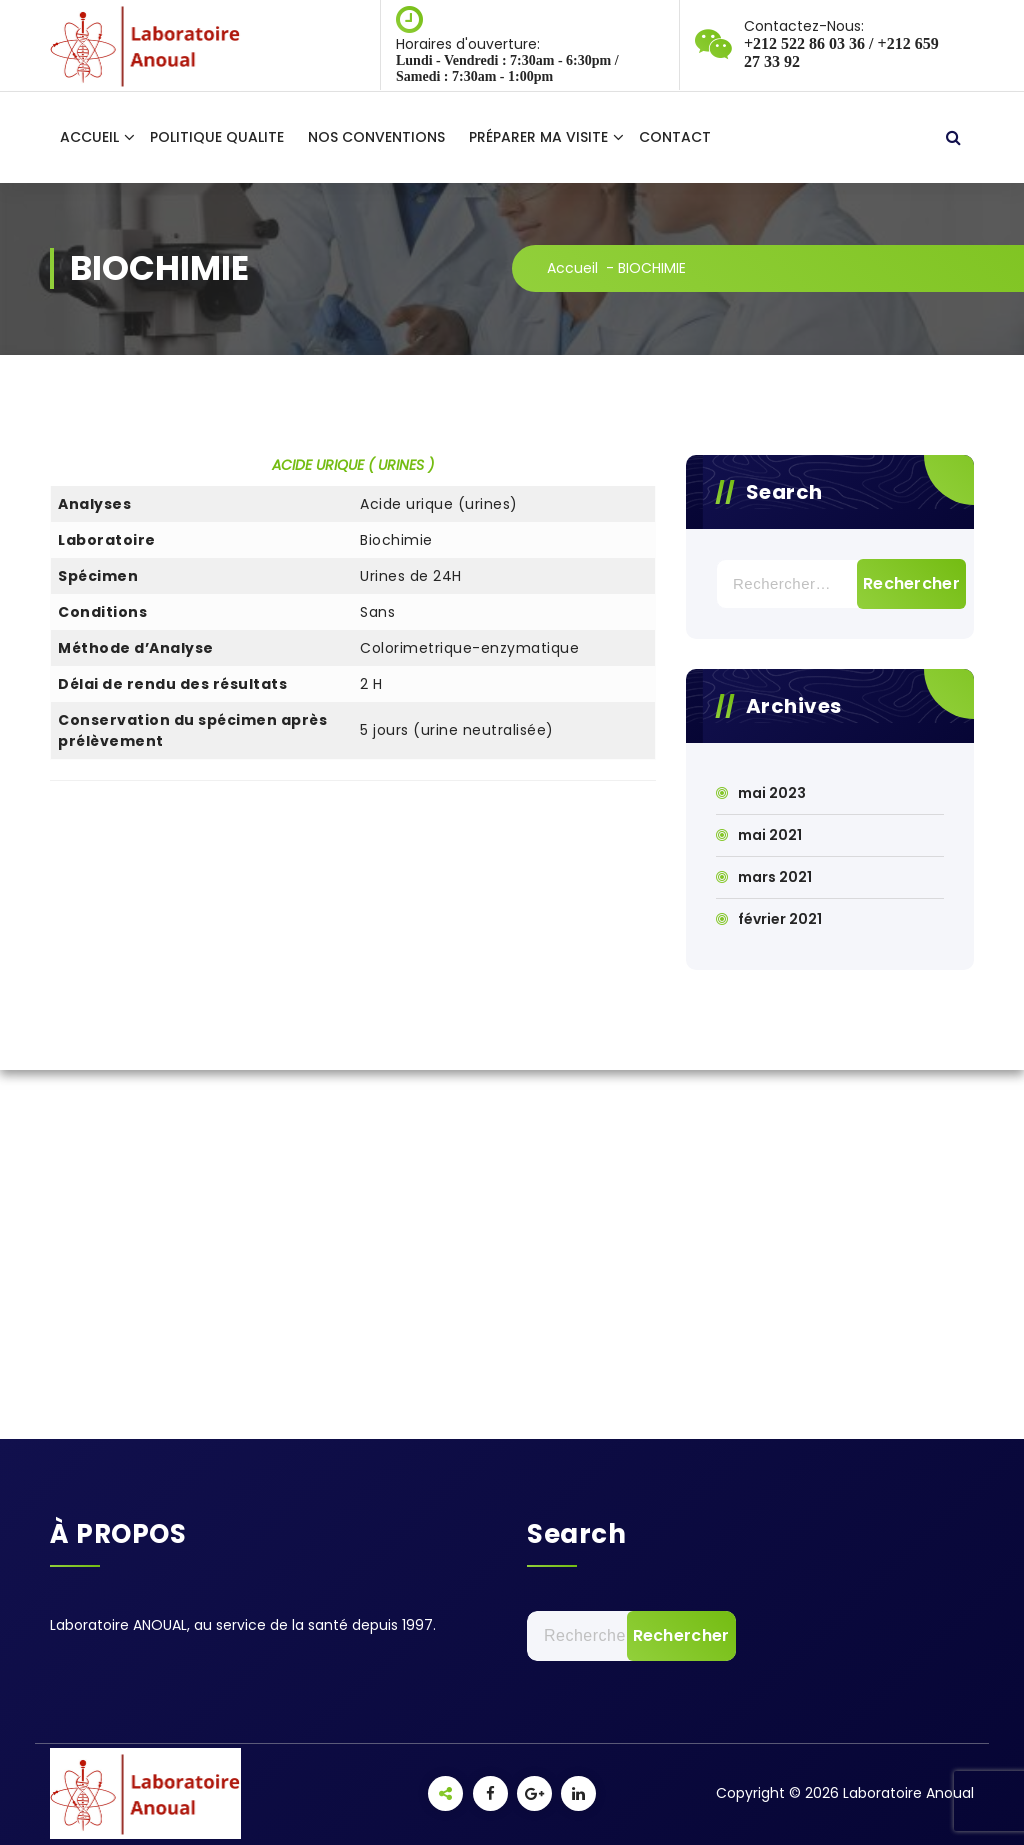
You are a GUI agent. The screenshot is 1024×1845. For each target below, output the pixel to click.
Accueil (572, 268)
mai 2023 (772, 793)
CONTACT (675, 137)
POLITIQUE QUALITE (217, 137)
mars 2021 (775, 877)
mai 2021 (770, 835)
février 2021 (780, 919)
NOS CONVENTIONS (376, 137)
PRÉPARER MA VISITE (538, 137)
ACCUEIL (89, 137)
